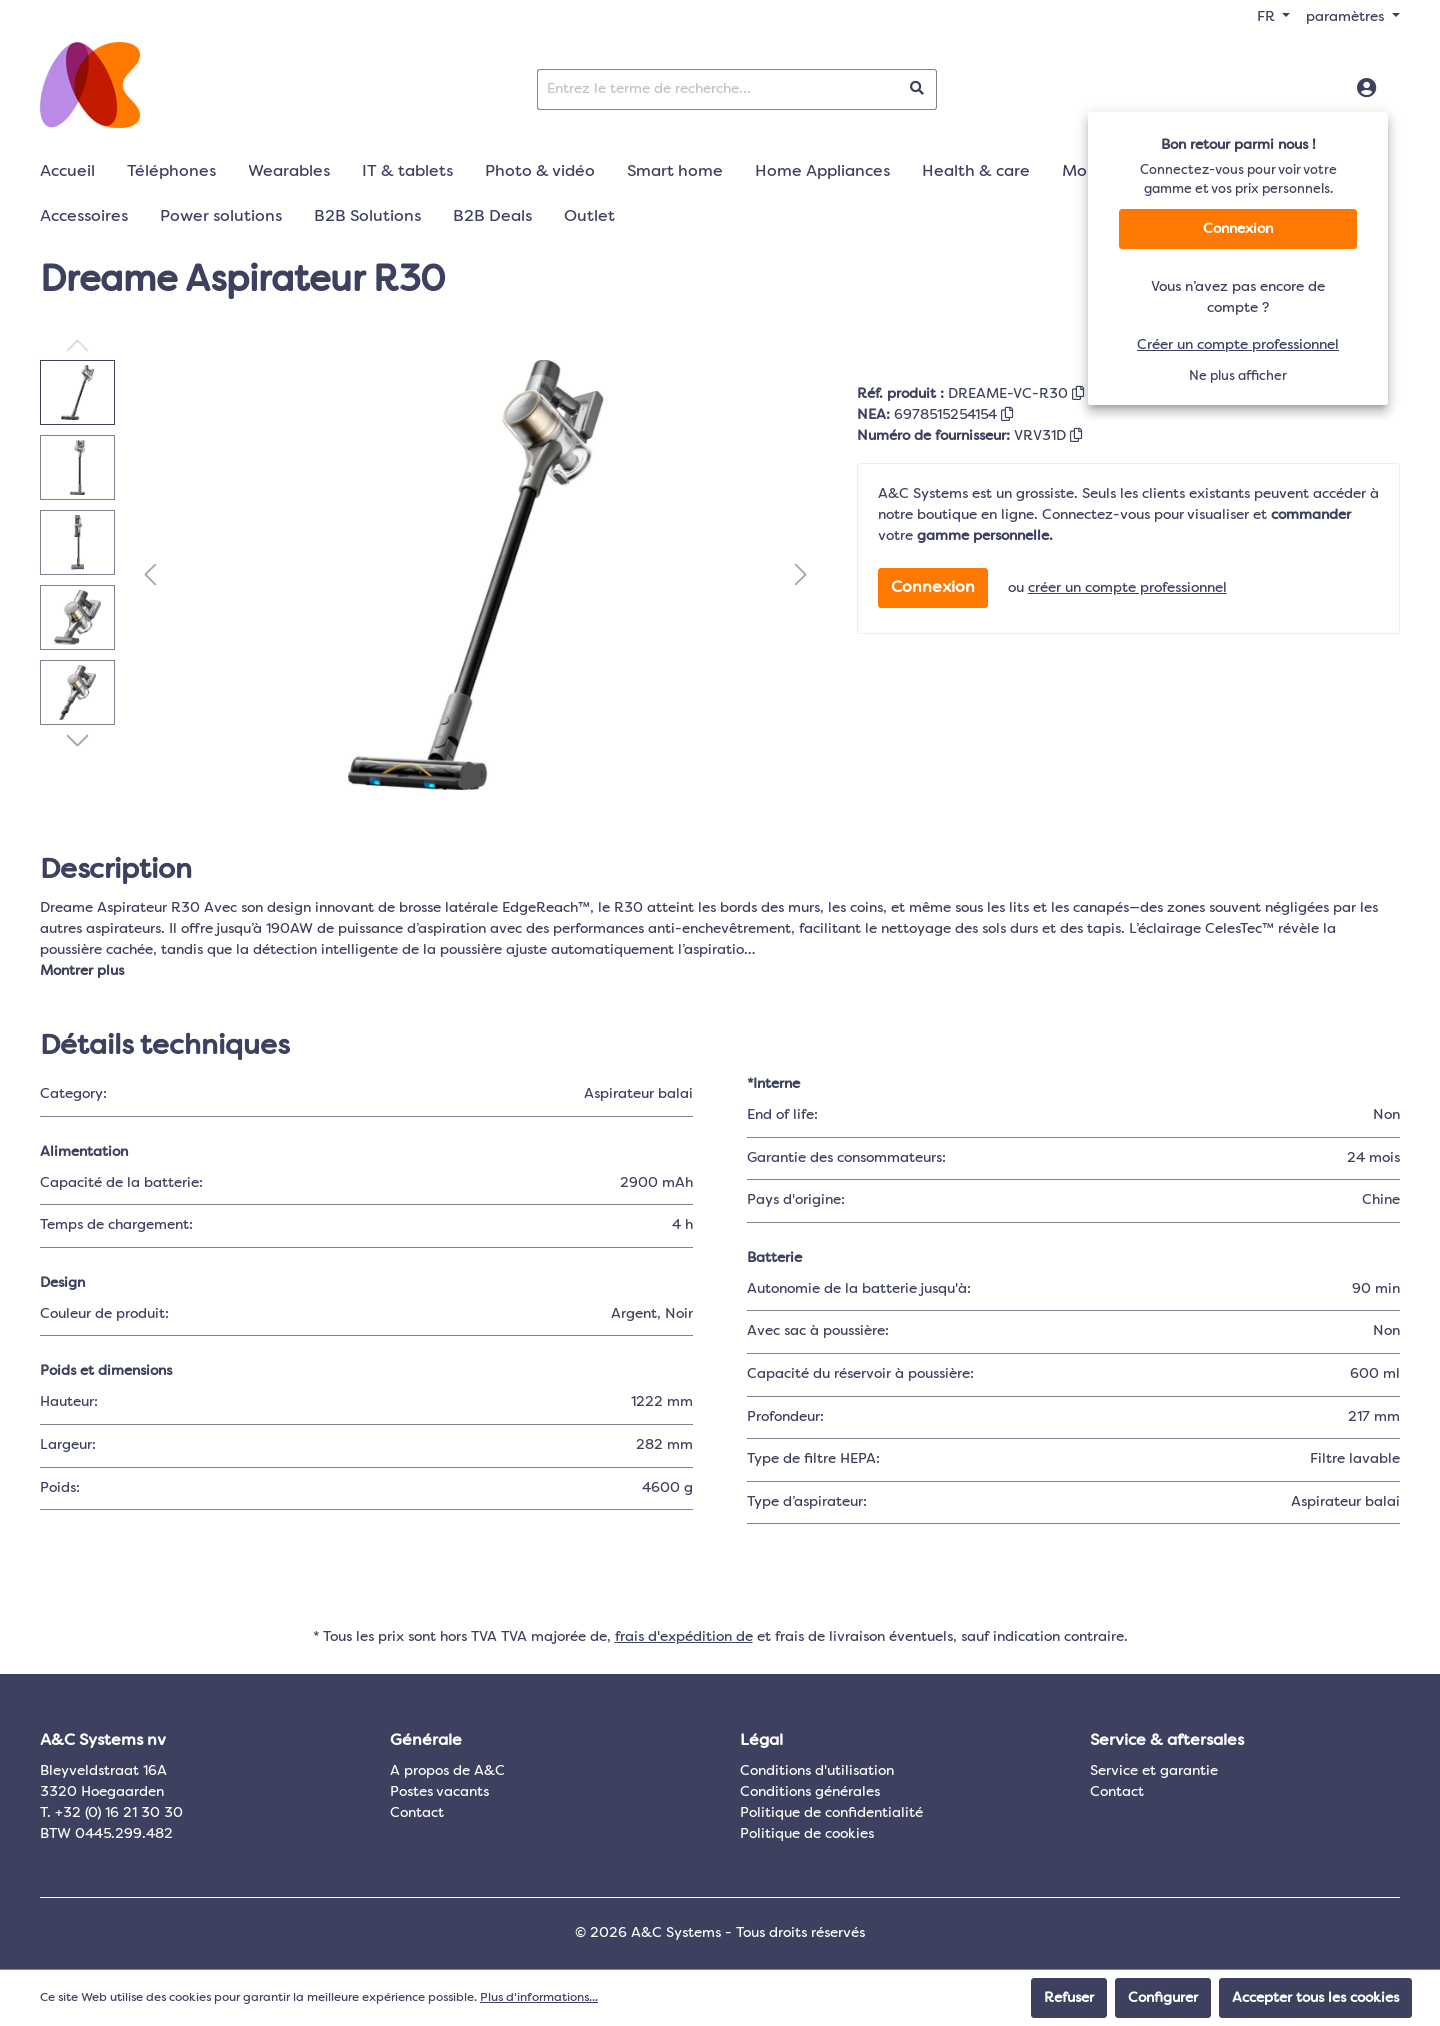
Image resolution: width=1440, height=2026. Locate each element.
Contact (417, 1813)
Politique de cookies (807, 1834)
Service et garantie (1154, 1771)
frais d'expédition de (684, 1637)
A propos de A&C (447, 1771)
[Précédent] (150, 575)
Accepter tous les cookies (1315, 1998)
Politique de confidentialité (831, 1813)
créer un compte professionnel (1127, 588)
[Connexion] (1366, 89)
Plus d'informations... (539, 1998)
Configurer (1163, 1998)
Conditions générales (810, 1792)
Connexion (1238, 229)
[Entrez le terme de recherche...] (718, 89)
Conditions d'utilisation (817, 1771)
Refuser (1069, 1998)
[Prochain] (801, 575)
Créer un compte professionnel (1238, 345)
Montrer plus (82, 971)
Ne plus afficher (1238, 376)
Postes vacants (439, 1792)
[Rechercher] (917, 89)
